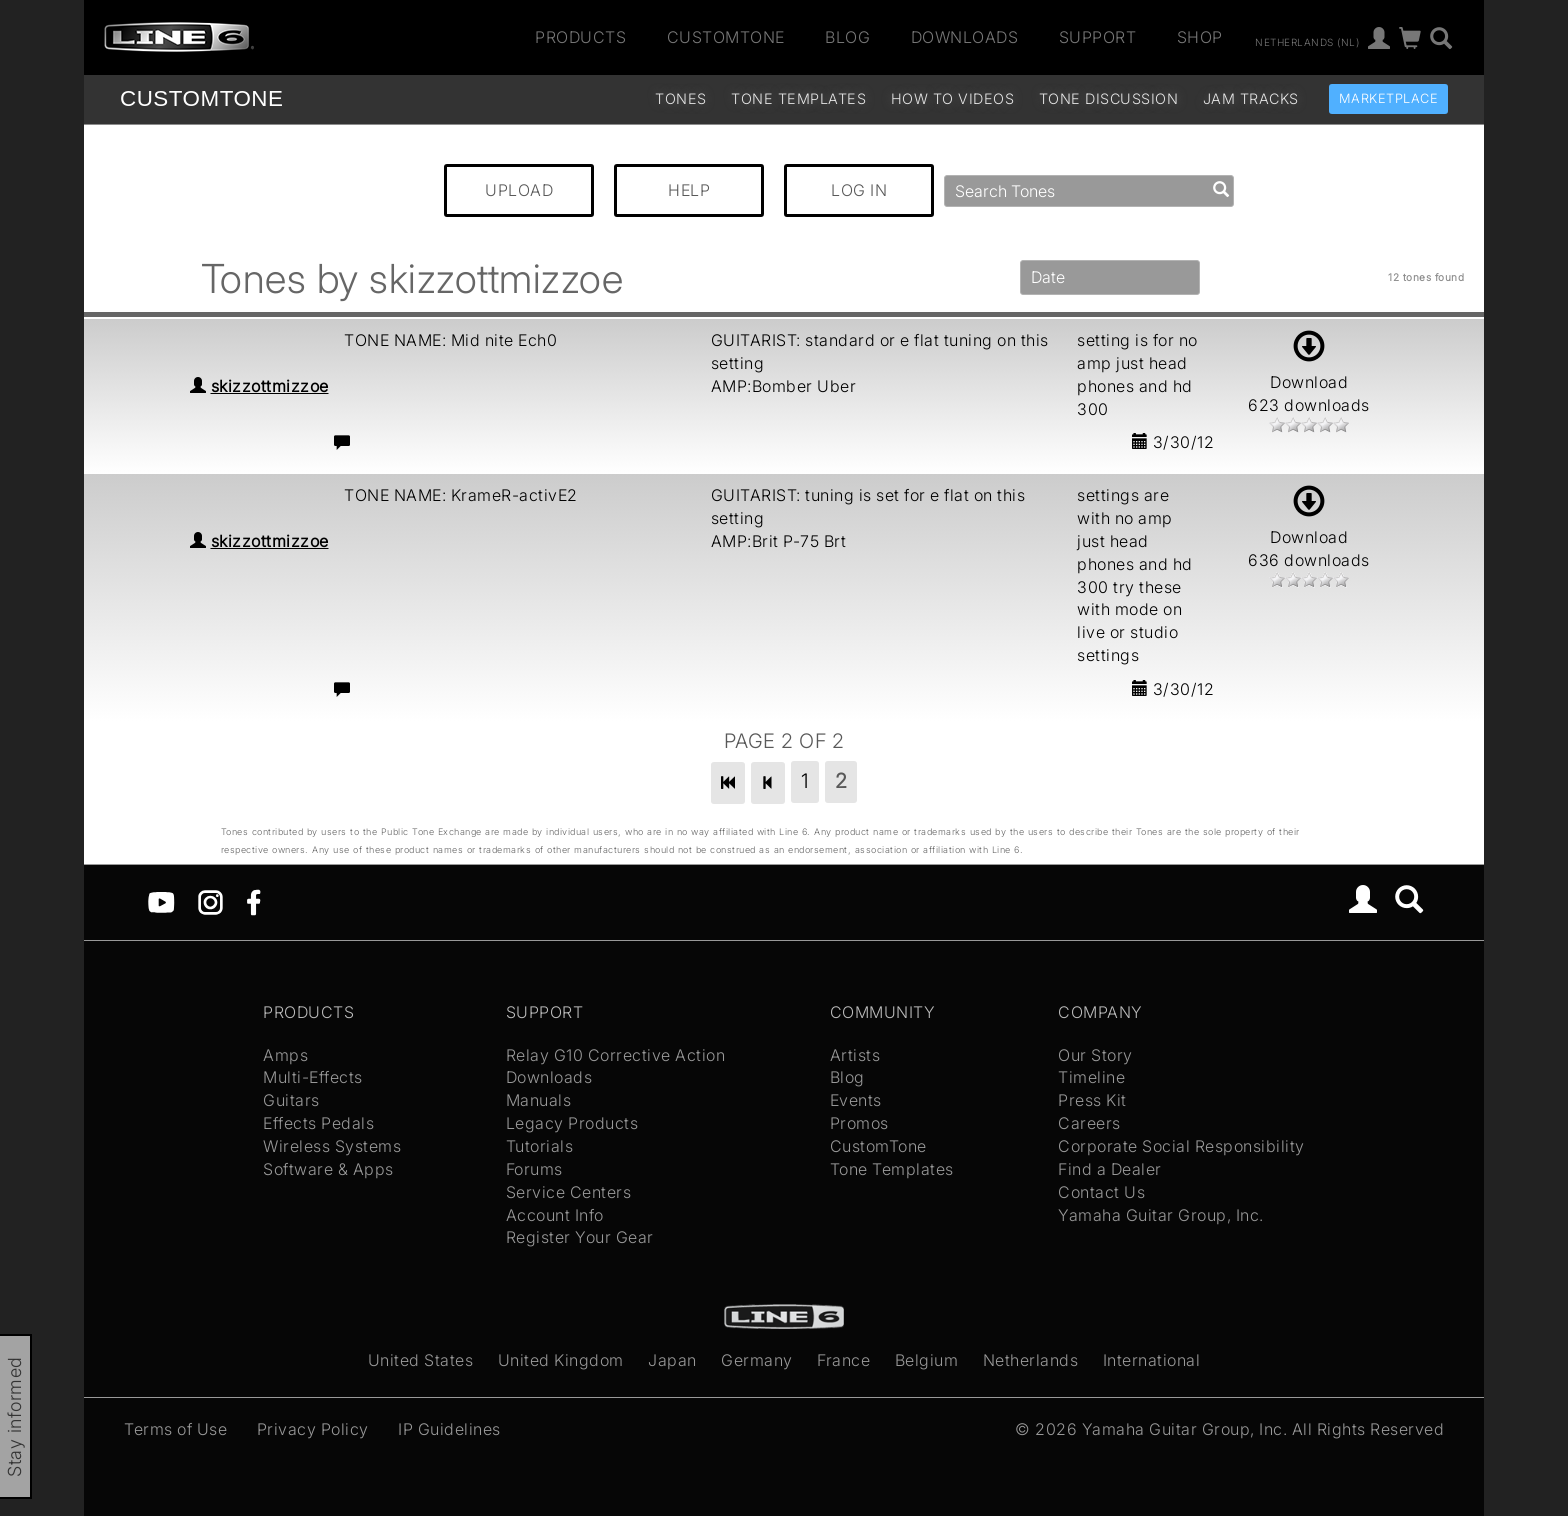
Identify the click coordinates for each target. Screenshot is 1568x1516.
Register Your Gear (580, 1237)
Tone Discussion (1109, 98)
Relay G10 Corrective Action (616, 1055)
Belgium (927, 1360)
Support (1098, 37)
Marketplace (1389, 98)
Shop (1200, 37)
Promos (859, 1123)
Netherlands (1031, 1360)
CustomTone (726, 37)
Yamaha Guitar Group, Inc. (1161, 1215)
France (843, 1360)
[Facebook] (253, 901)
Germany (757, 1360)
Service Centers (569, 1192)
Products (580, 37)
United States (421, 1360)
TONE (201, 98)
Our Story (1095, 1055)
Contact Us (1101, 1192)
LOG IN (859, 190)
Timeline (1091, 1077)
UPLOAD (519, 190)
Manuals (539, 1100)
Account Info (555, 1215)
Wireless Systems (332, 1146)
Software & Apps (328, 1169)
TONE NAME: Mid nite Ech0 (450, 340)
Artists (855, 1055)
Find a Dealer (1110, 1169)
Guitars (291, 1100)
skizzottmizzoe (270, 386)
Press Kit (1092, 1100)
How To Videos (953, 98)
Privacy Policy (313, 1429)
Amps (285, 1055)
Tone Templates (798, 98)
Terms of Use (175, 1429)
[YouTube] (161, 901)
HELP (689, 190)
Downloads (965, 37)
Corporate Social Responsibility (1181, 1146)
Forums (534, 1169)
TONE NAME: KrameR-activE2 (461, 495)
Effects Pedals (318, 1123)
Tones (681, 98)
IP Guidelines (449, 1429)
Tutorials (540, 1146)
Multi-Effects (313, 1077)
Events (856, 1100)
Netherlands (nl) (1307, 41)
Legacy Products (572, 1123)
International (1152, 1360)
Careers (1089, 1123)
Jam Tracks (1251, 98)
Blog (847, 37)
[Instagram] (210, 901)
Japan (672, 1360)
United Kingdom (561, 1360)
